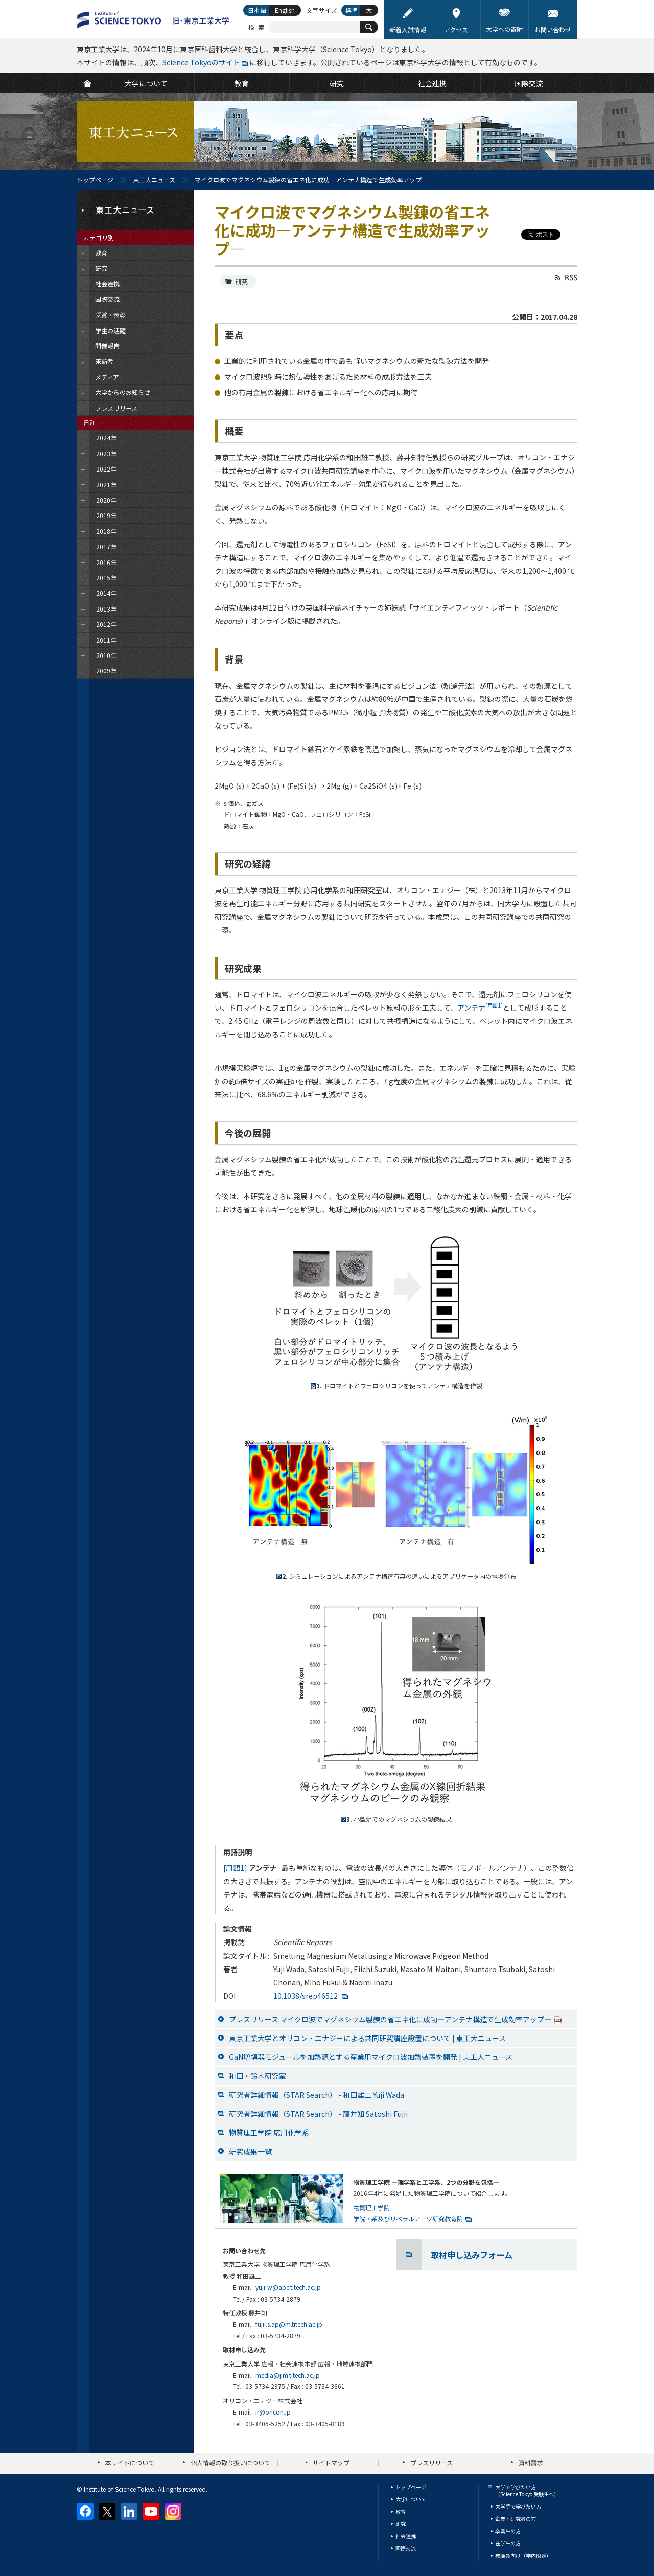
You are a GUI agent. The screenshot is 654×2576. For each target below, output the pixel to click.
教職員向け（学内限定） (523, 2555)
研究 (242, 281)
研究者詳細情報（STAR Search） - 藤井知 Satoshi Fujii (318, 2114)
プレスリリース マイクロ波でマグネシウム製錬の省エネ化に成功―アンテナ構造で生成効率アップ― (395, 2019)
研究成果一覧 (250, 2151)
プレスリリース (431, 2462)
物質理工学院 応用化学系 (269, 2132)
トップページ (95, 179)
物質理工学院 (371, 2207)
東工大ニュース (154, 179)
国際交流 (405, 2548)
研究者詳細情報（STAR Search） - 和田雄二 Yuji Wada (316, 2095)
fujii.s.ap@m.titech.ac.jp (288, 2324)
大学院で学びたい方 (518, 2506)
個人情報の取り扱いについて (230, 2462)
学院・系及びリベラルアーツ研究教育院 (408, 2218)
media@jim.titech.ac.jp (287, 2375)
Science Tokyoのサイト (201, 62)
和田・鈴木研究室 (257, 2076)
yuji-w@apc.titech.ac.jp (288, 2287)
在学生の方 (508, 2543)
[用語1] (235, 1868)
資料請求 (531, 2462)
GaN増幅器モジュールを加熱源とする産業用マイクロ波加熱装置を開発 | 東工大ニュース (370, 2057)
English (285, 10)
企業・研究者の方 (515, 2518)
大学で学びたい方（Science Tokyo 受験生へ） (527, 2490)
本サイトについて (129, 2462)
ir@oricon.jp (273, 2411)
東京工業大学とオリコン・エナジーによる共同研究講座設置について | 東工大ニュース (367, 2038)
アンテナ (480, 1007)
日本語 (257, 10)
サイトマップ (331, 2462)
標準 (351, 10)
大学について (410, 2499)
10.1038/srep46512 (305, 1995)
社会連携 (405, 2536)
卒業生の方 (508, 2531)
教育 (400, 2511)
